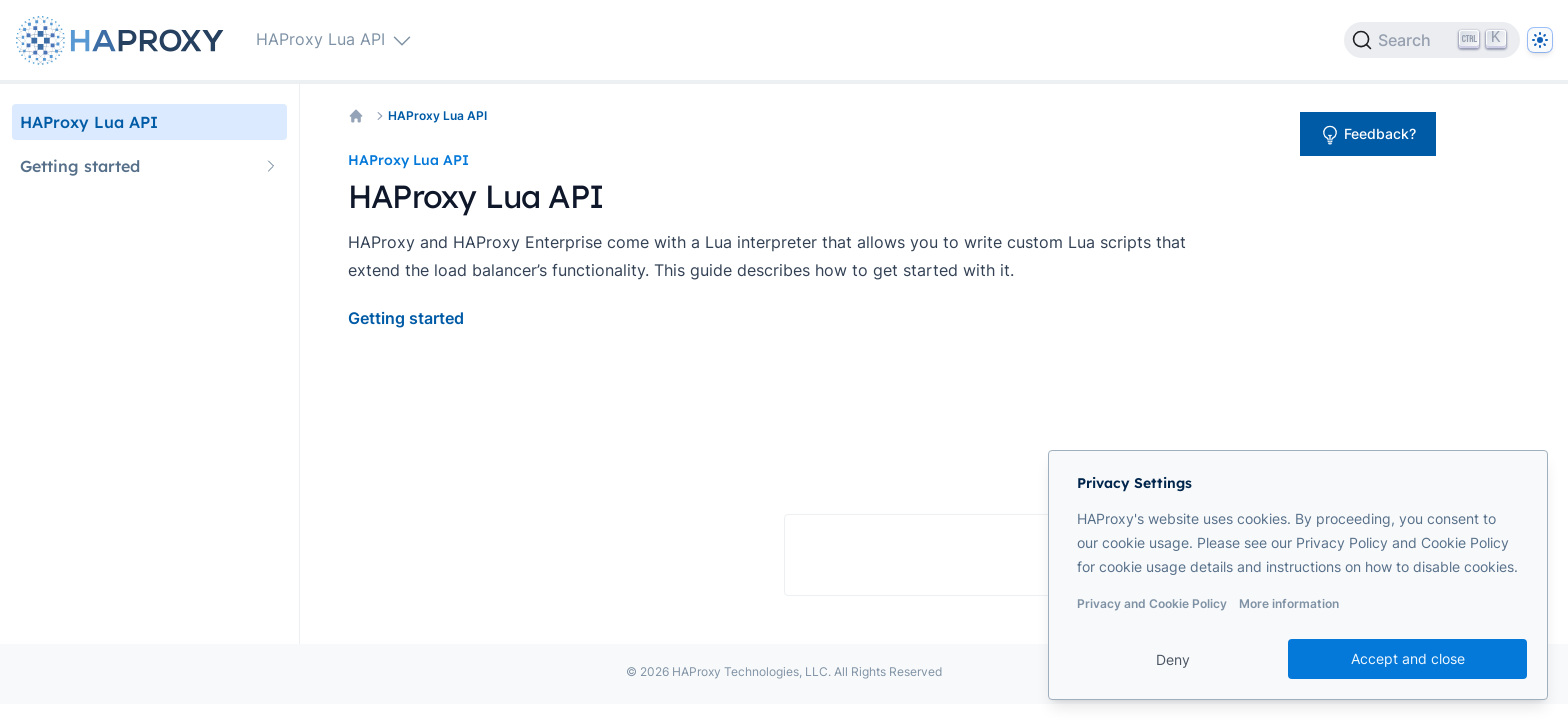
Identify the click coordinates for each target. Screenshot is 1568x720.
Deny (1173, 659)
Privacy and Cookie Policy (1152, 603)
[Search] (1432, 40)
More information (1289, 603)
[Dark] (1540, 40)
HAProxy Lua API (437, 115)
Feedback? (1368, 135)
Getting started (406, 318)
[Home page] (124, 40)
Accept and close (1408, 658)
